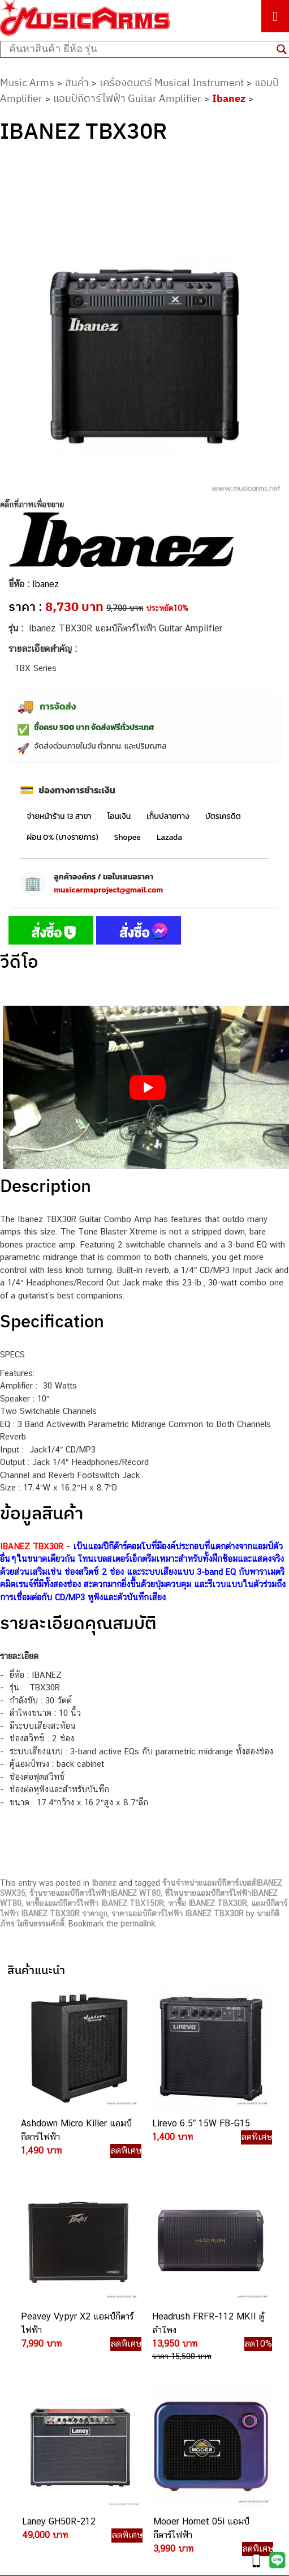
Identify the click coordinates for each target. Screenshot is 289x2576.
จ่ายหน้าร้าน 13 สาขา (59, 816)
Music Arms (27, 82)
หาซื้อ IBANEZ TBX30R (207, 1903)
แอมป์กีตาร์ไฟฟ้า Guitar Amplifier (127, 98)
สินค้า (77, 82)
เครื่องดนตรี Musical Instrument (172, 82)
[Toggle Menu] (275, 16)
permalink (137, 1923)
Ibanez (228, 98)
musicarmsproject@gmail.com (108, 890)
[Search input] (140, 49)
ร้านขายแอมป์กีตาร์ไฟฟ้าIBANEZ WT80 (95, 1893)
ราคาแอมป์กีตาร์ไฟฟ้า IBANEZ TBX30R (177, 1913)
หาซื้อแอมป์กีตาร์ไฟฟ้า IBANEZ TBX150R (94, 1903)
